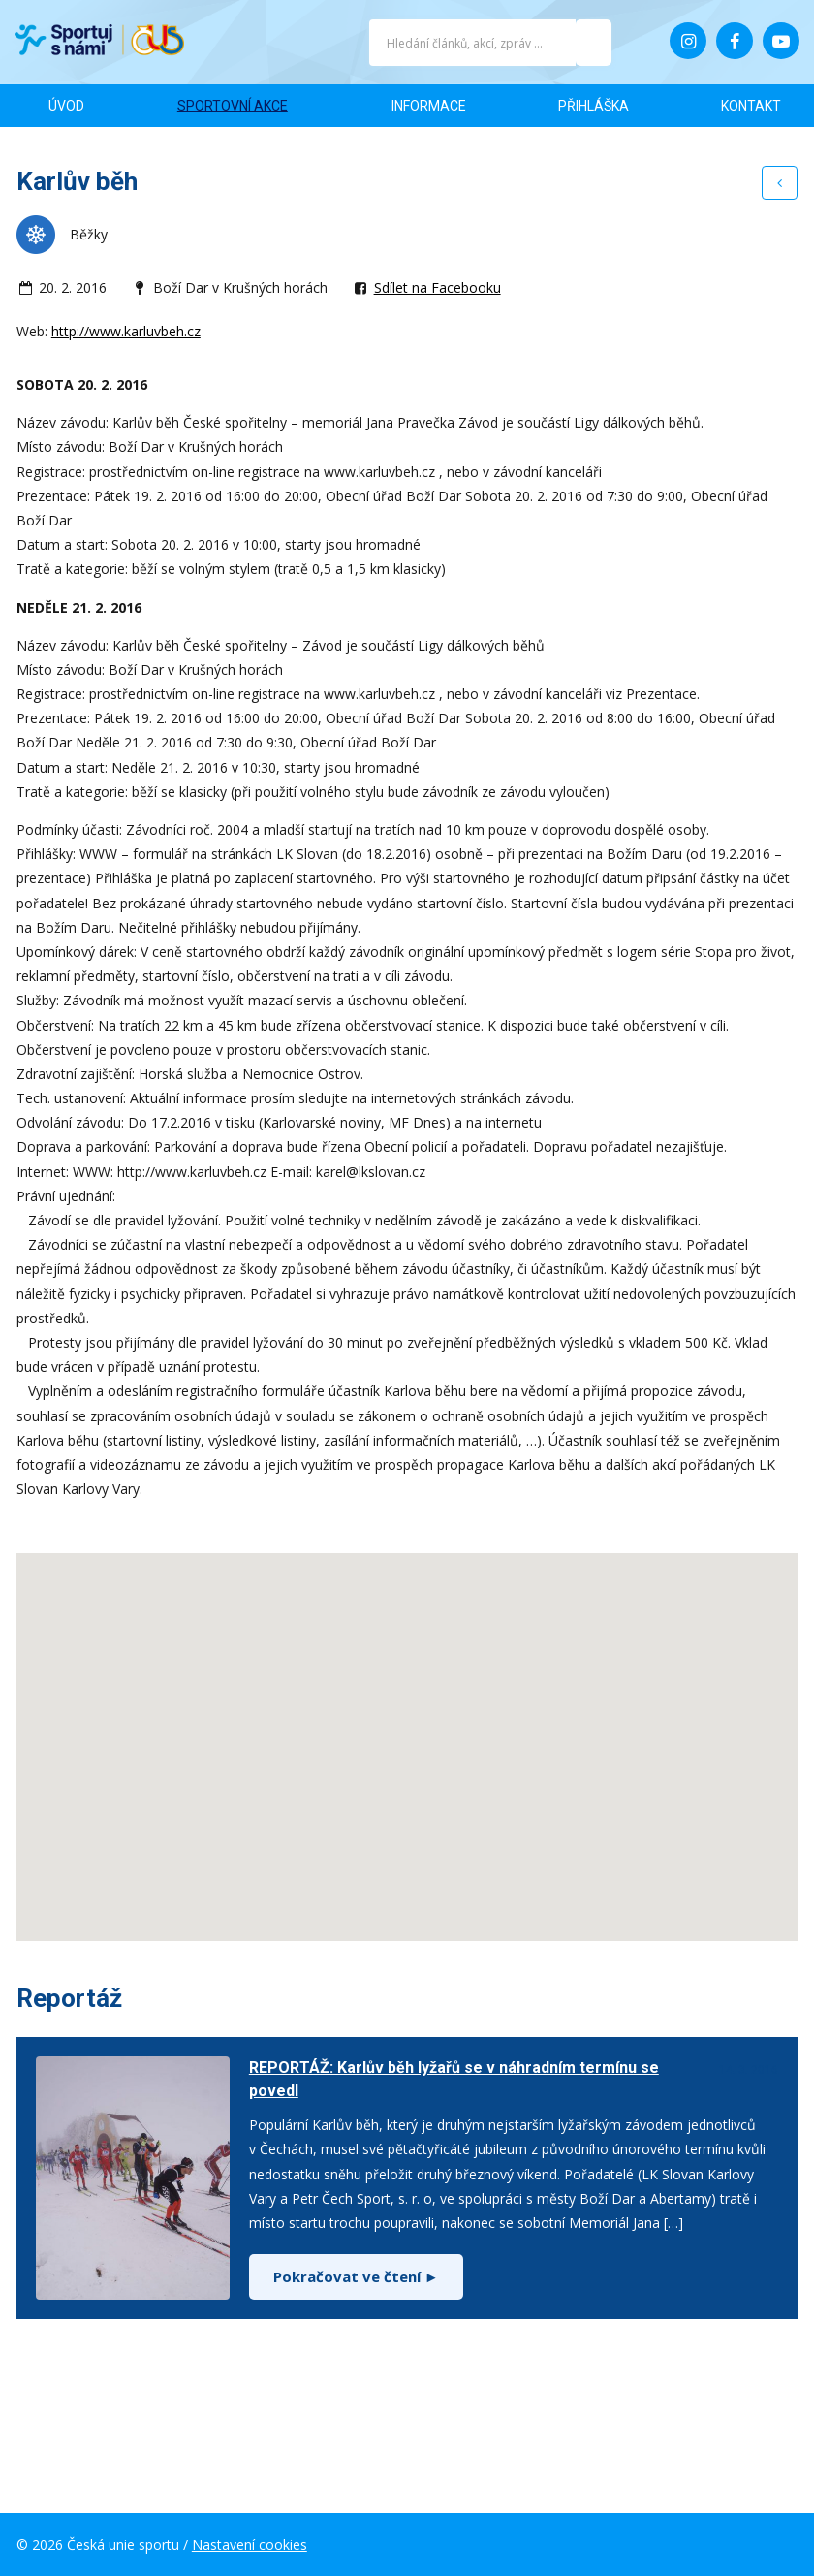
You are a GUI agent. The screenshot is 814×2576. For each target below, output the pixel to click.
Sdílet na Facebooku (437, 287)
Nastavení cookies (249, 2544)
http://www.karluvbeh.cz (126, 331)
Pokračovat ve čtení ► (356, 2276)
